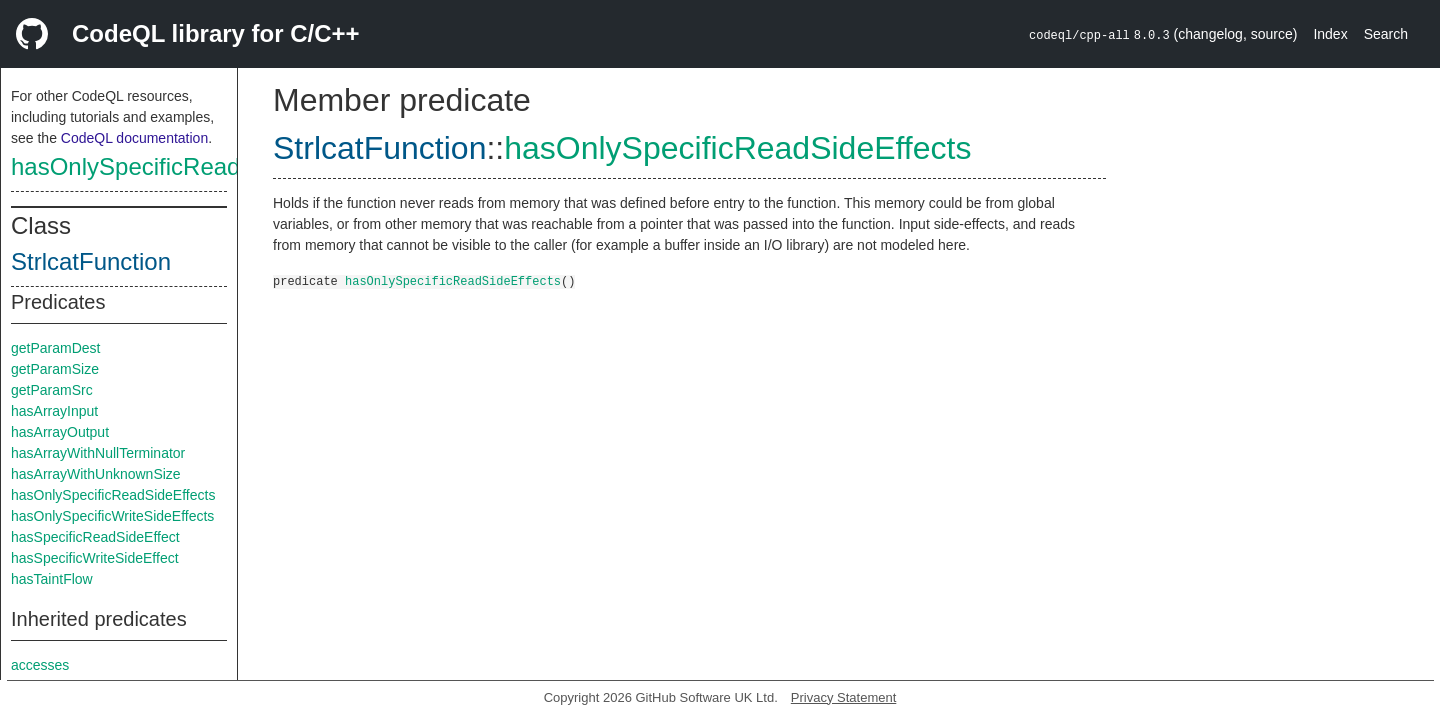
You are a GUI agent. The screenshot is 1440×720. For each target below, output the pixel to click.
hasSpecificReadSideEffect (95, 537)
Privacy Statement (844, 697)
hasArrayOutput (60, 432)
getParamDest (55, 348)
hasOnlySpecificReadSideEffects (186, 166)
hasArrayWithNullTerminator (98, 453)
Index (1330, 34)
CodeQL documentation (134, 138)
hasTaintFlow (52, 579)
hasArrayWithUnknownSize (96, 474)
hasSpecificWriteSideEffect (95, 558)
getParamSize (55, 369)
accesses (40, 665)
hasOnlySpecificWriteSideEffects (112, 516)
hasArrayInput (54, 411)
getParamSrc (52, 390)
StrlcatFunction (91, 261)
